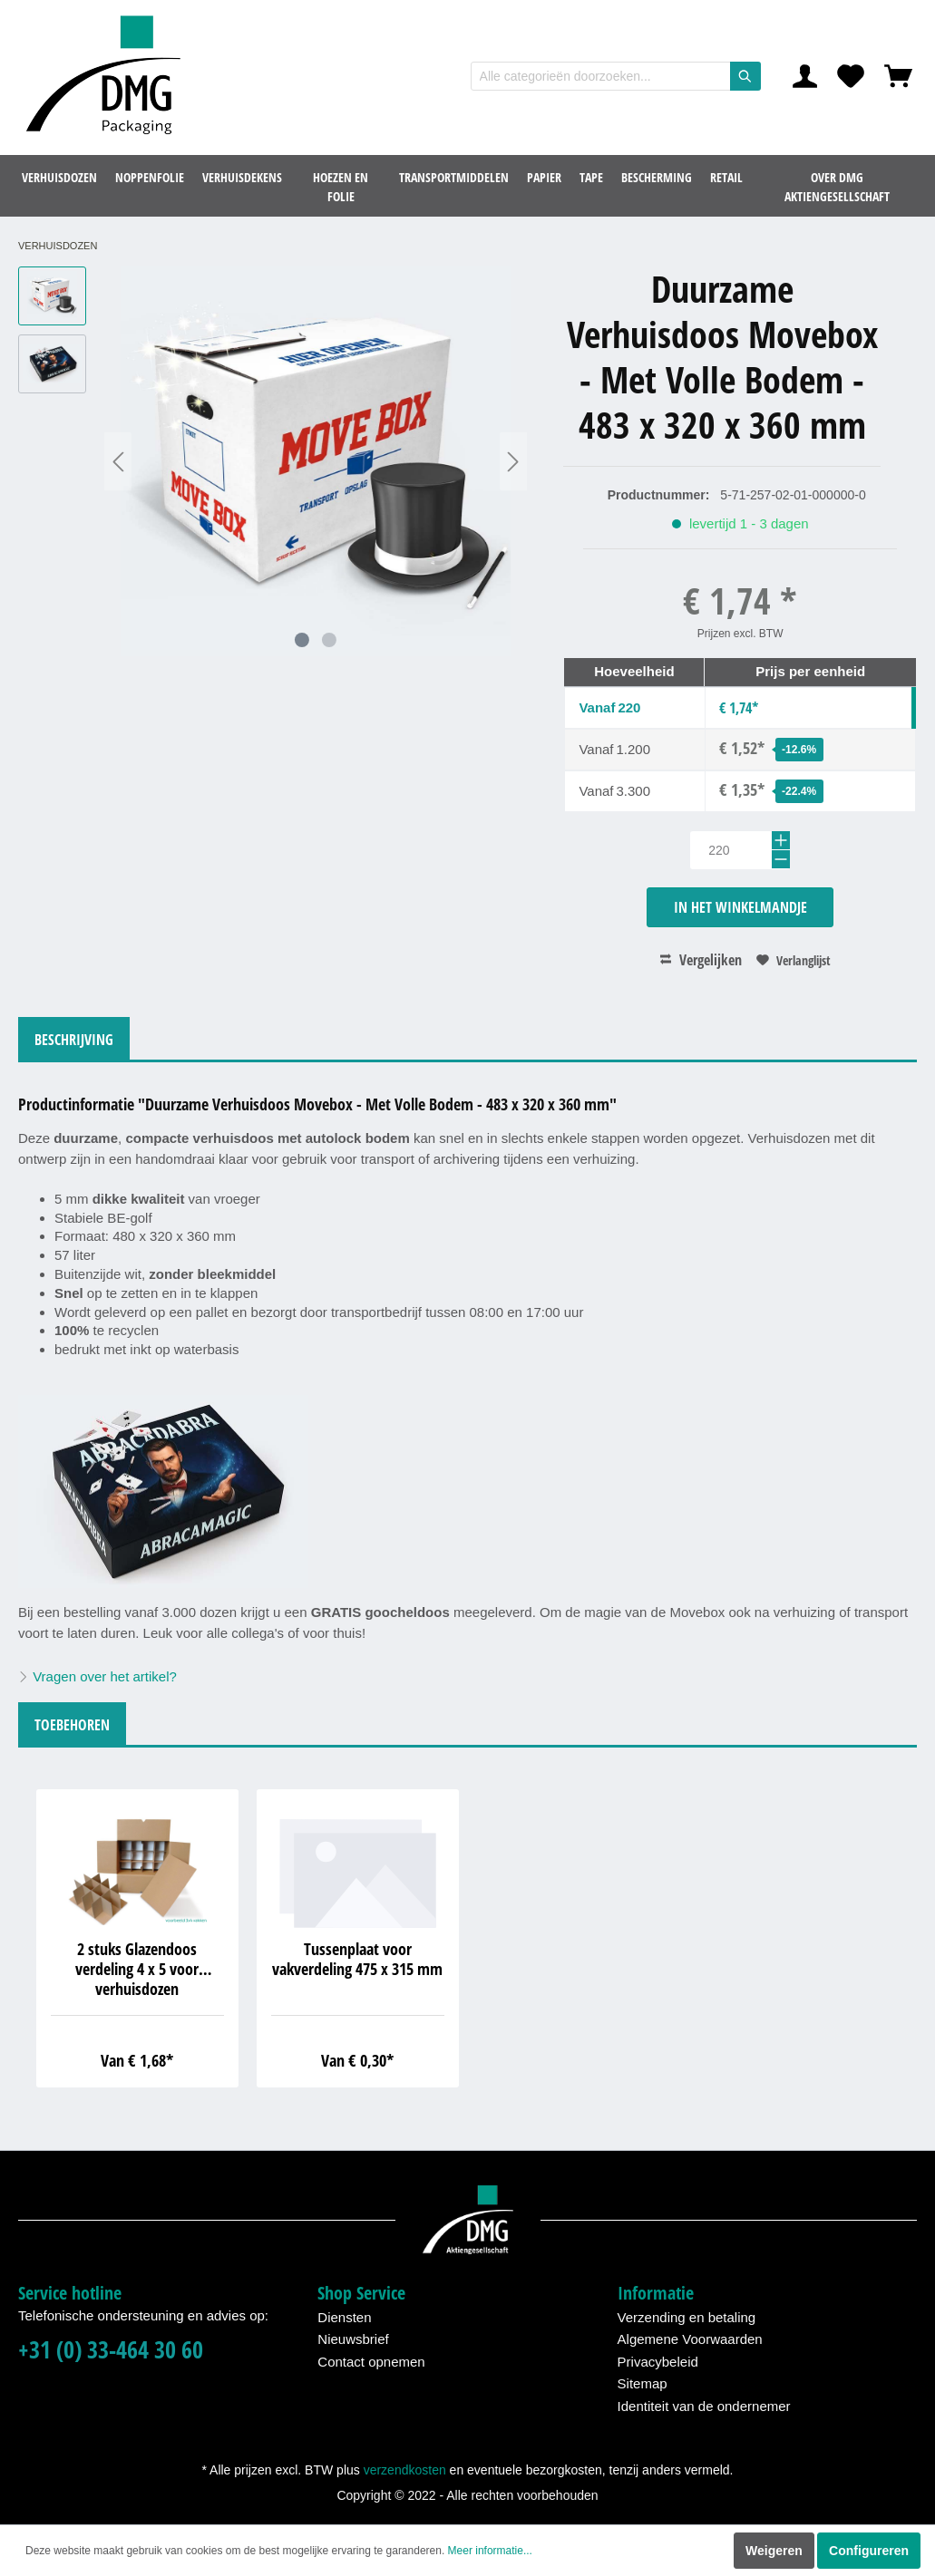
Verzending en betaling (687, 2317)
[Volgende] (513, 461)
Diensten (344, 2317)
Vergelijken (701, 960)
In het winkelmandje (740, 907)
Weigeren (774, 2550)
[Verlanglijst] (850, 76)
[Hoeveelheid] (740, 850)
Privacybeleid (658, 2361)
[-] (781, 859)
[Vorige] (117, 461)
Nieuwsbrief (352, 2339)
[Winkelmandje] (898, 76)
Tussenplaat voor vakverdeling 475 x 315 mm (357, 1959)
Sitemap (642, 2383)
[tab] (74, 1038)
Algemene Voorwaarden (690, 2339)
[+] (781, 840)
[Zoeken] (745, 76)
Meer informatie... (490, 2550)
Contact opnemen (370, 2361)
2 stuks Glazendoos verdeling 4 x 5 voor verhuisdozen (137, 1969)
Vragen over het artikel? (97, 1676)
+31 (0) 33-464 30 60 (110, 2349)
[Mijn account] (805, 76)
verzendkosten (405, 2470)
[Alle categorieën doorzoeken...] (601, 76)
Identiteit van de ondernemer (704, 2406)
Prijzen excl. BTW (740, 633)
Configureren (869, 2550)
